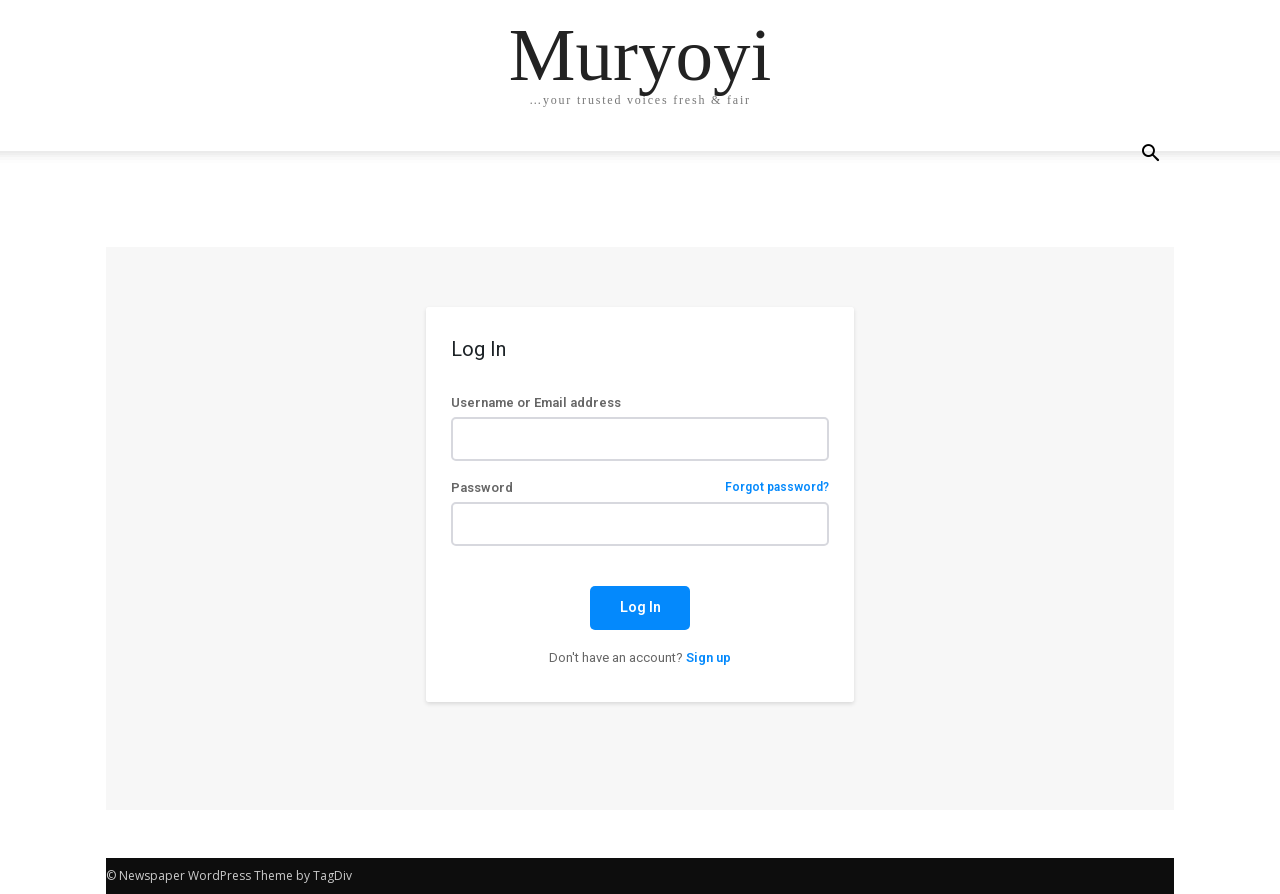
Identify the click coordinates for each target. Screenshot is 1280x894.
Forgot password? (777, 487)
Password (639, 487)
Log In (640, 607)
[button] (1150, 155)
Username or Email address (536, 402)
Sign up (708, 657)
